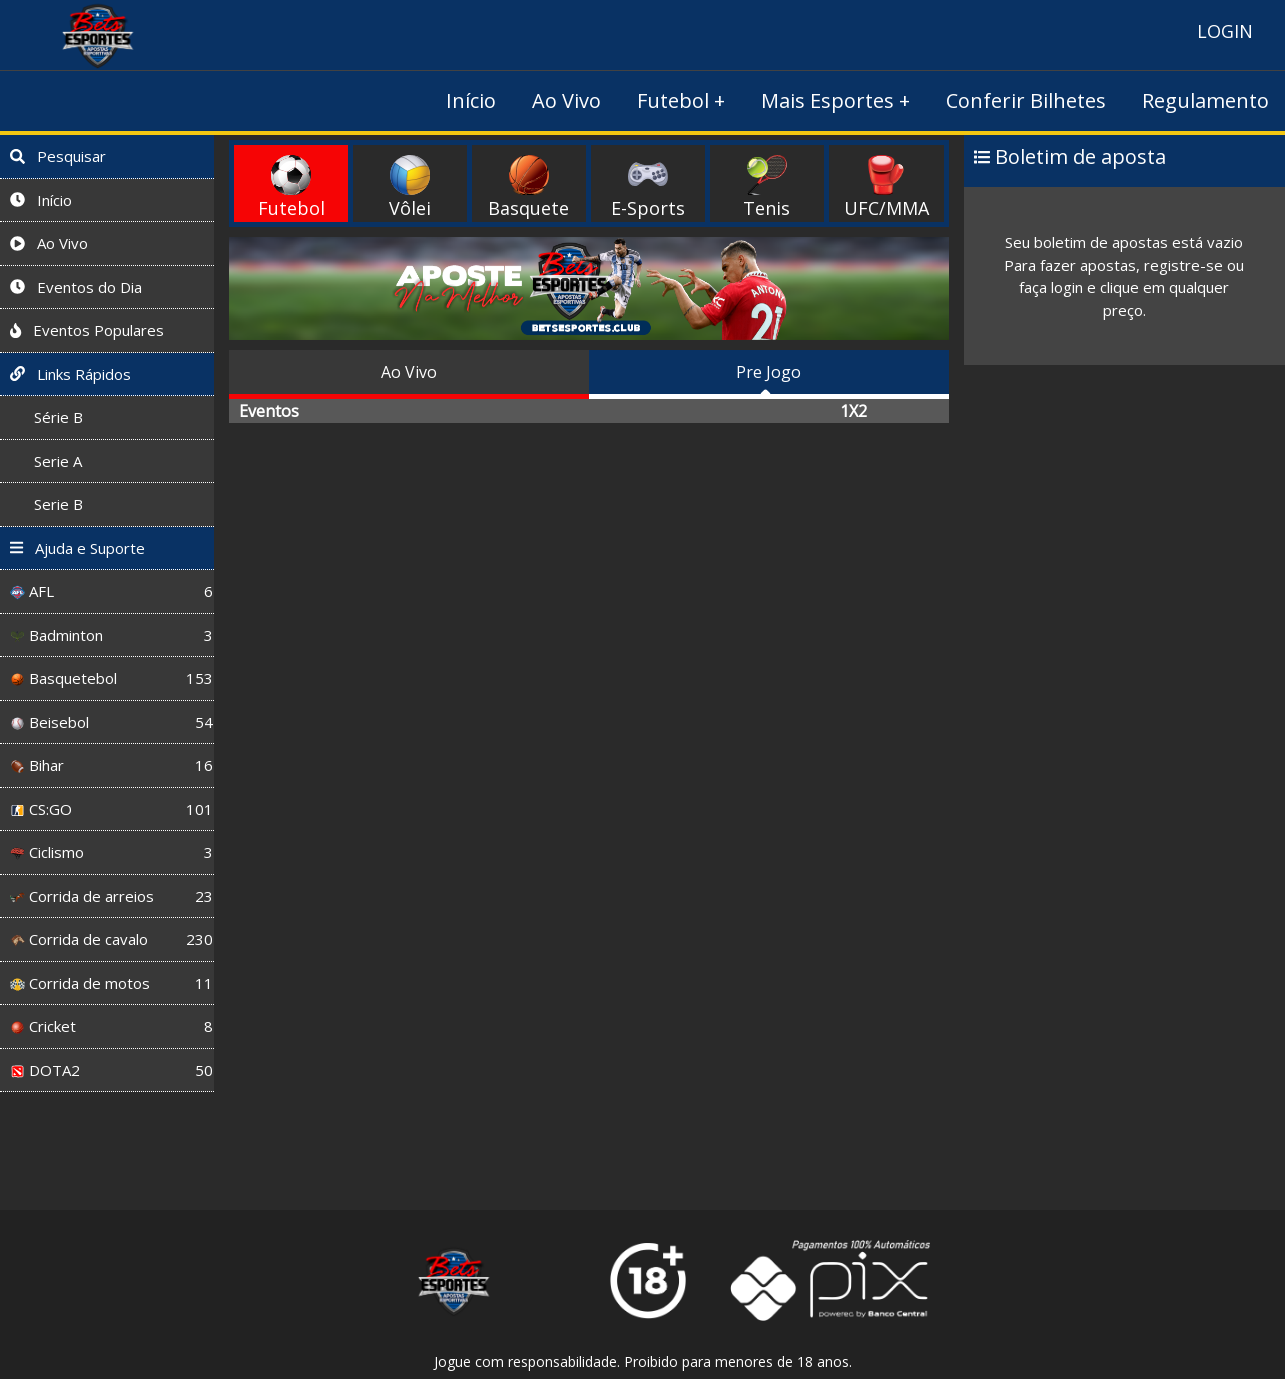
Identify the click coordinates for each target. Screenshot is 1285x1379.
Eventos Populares (87, 330)
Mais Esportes (827, 100)
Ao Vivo (566, 100)
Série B (46, 417)
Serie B (46, 504)
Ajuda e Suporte (77, 548)
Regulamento (1205, 100)
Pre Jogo (768, 372)
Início (471, 100)
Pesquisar (58, 156)
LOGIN (1225, 31)
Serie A (46, 461)
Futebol (673, 100)
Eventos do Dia (76, 287)
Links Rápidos (70, 374)
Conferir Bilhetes (1026, 100)
